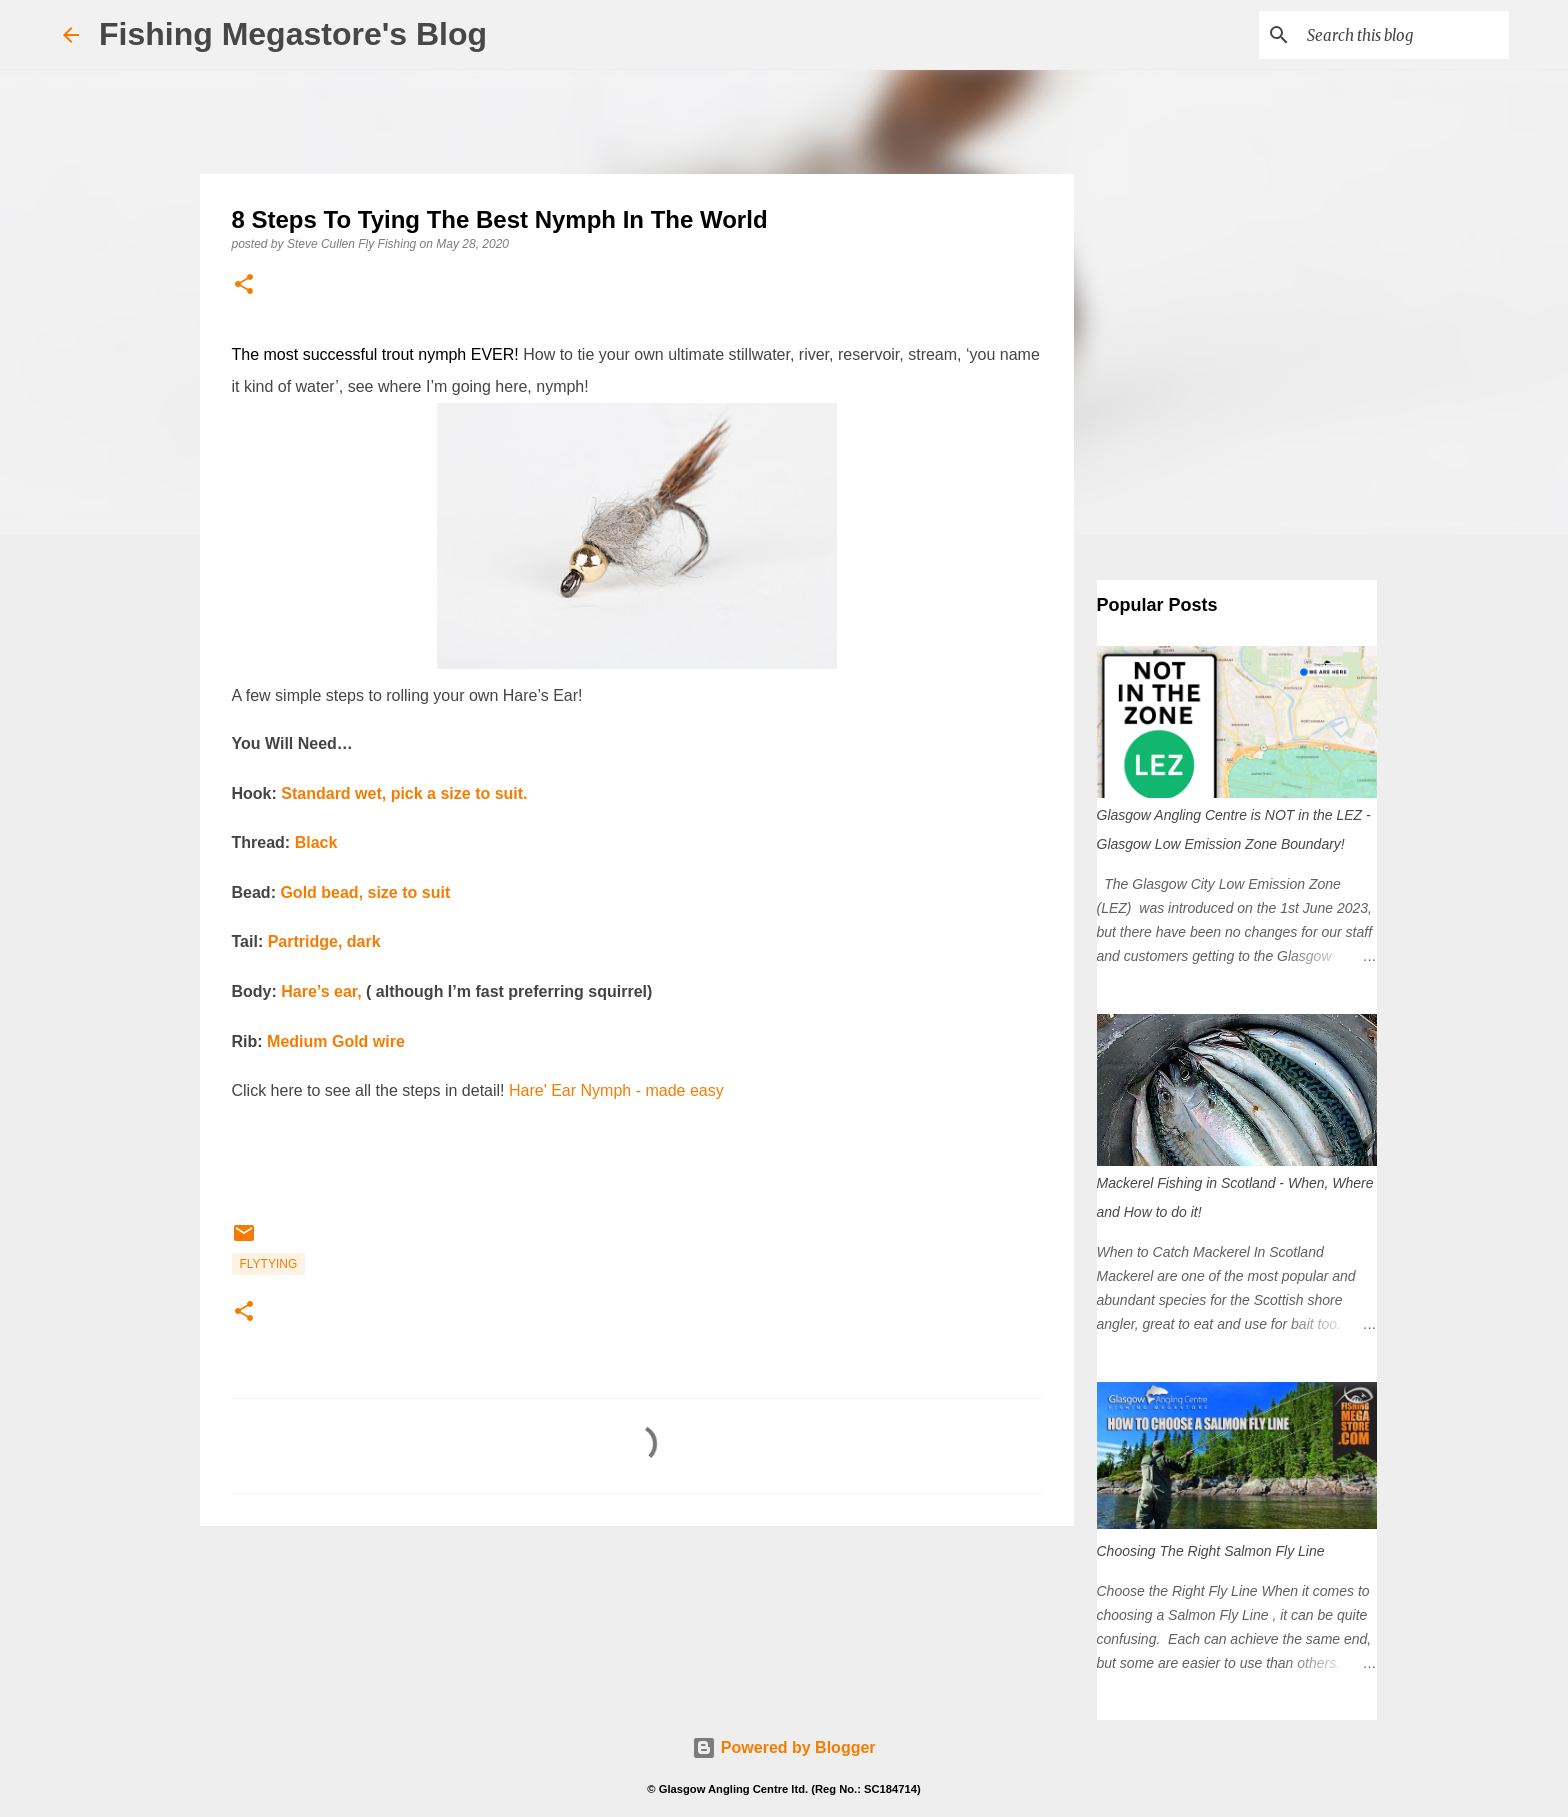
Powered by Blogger (783, 1747)
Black (316, 842)
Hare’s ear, (321, 991)
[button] (244, 285)
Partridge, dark (324, 941)
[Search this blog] (1404, 35)
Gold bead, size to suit (365, 892)
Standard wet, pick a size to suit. (404, 793)
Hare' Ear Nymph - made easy (616, 1090)
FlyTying (269, 1264)
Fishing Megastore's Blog (293, 34)
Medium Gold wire (336, 1041)
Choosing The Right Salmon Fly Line (1211, 1551)
